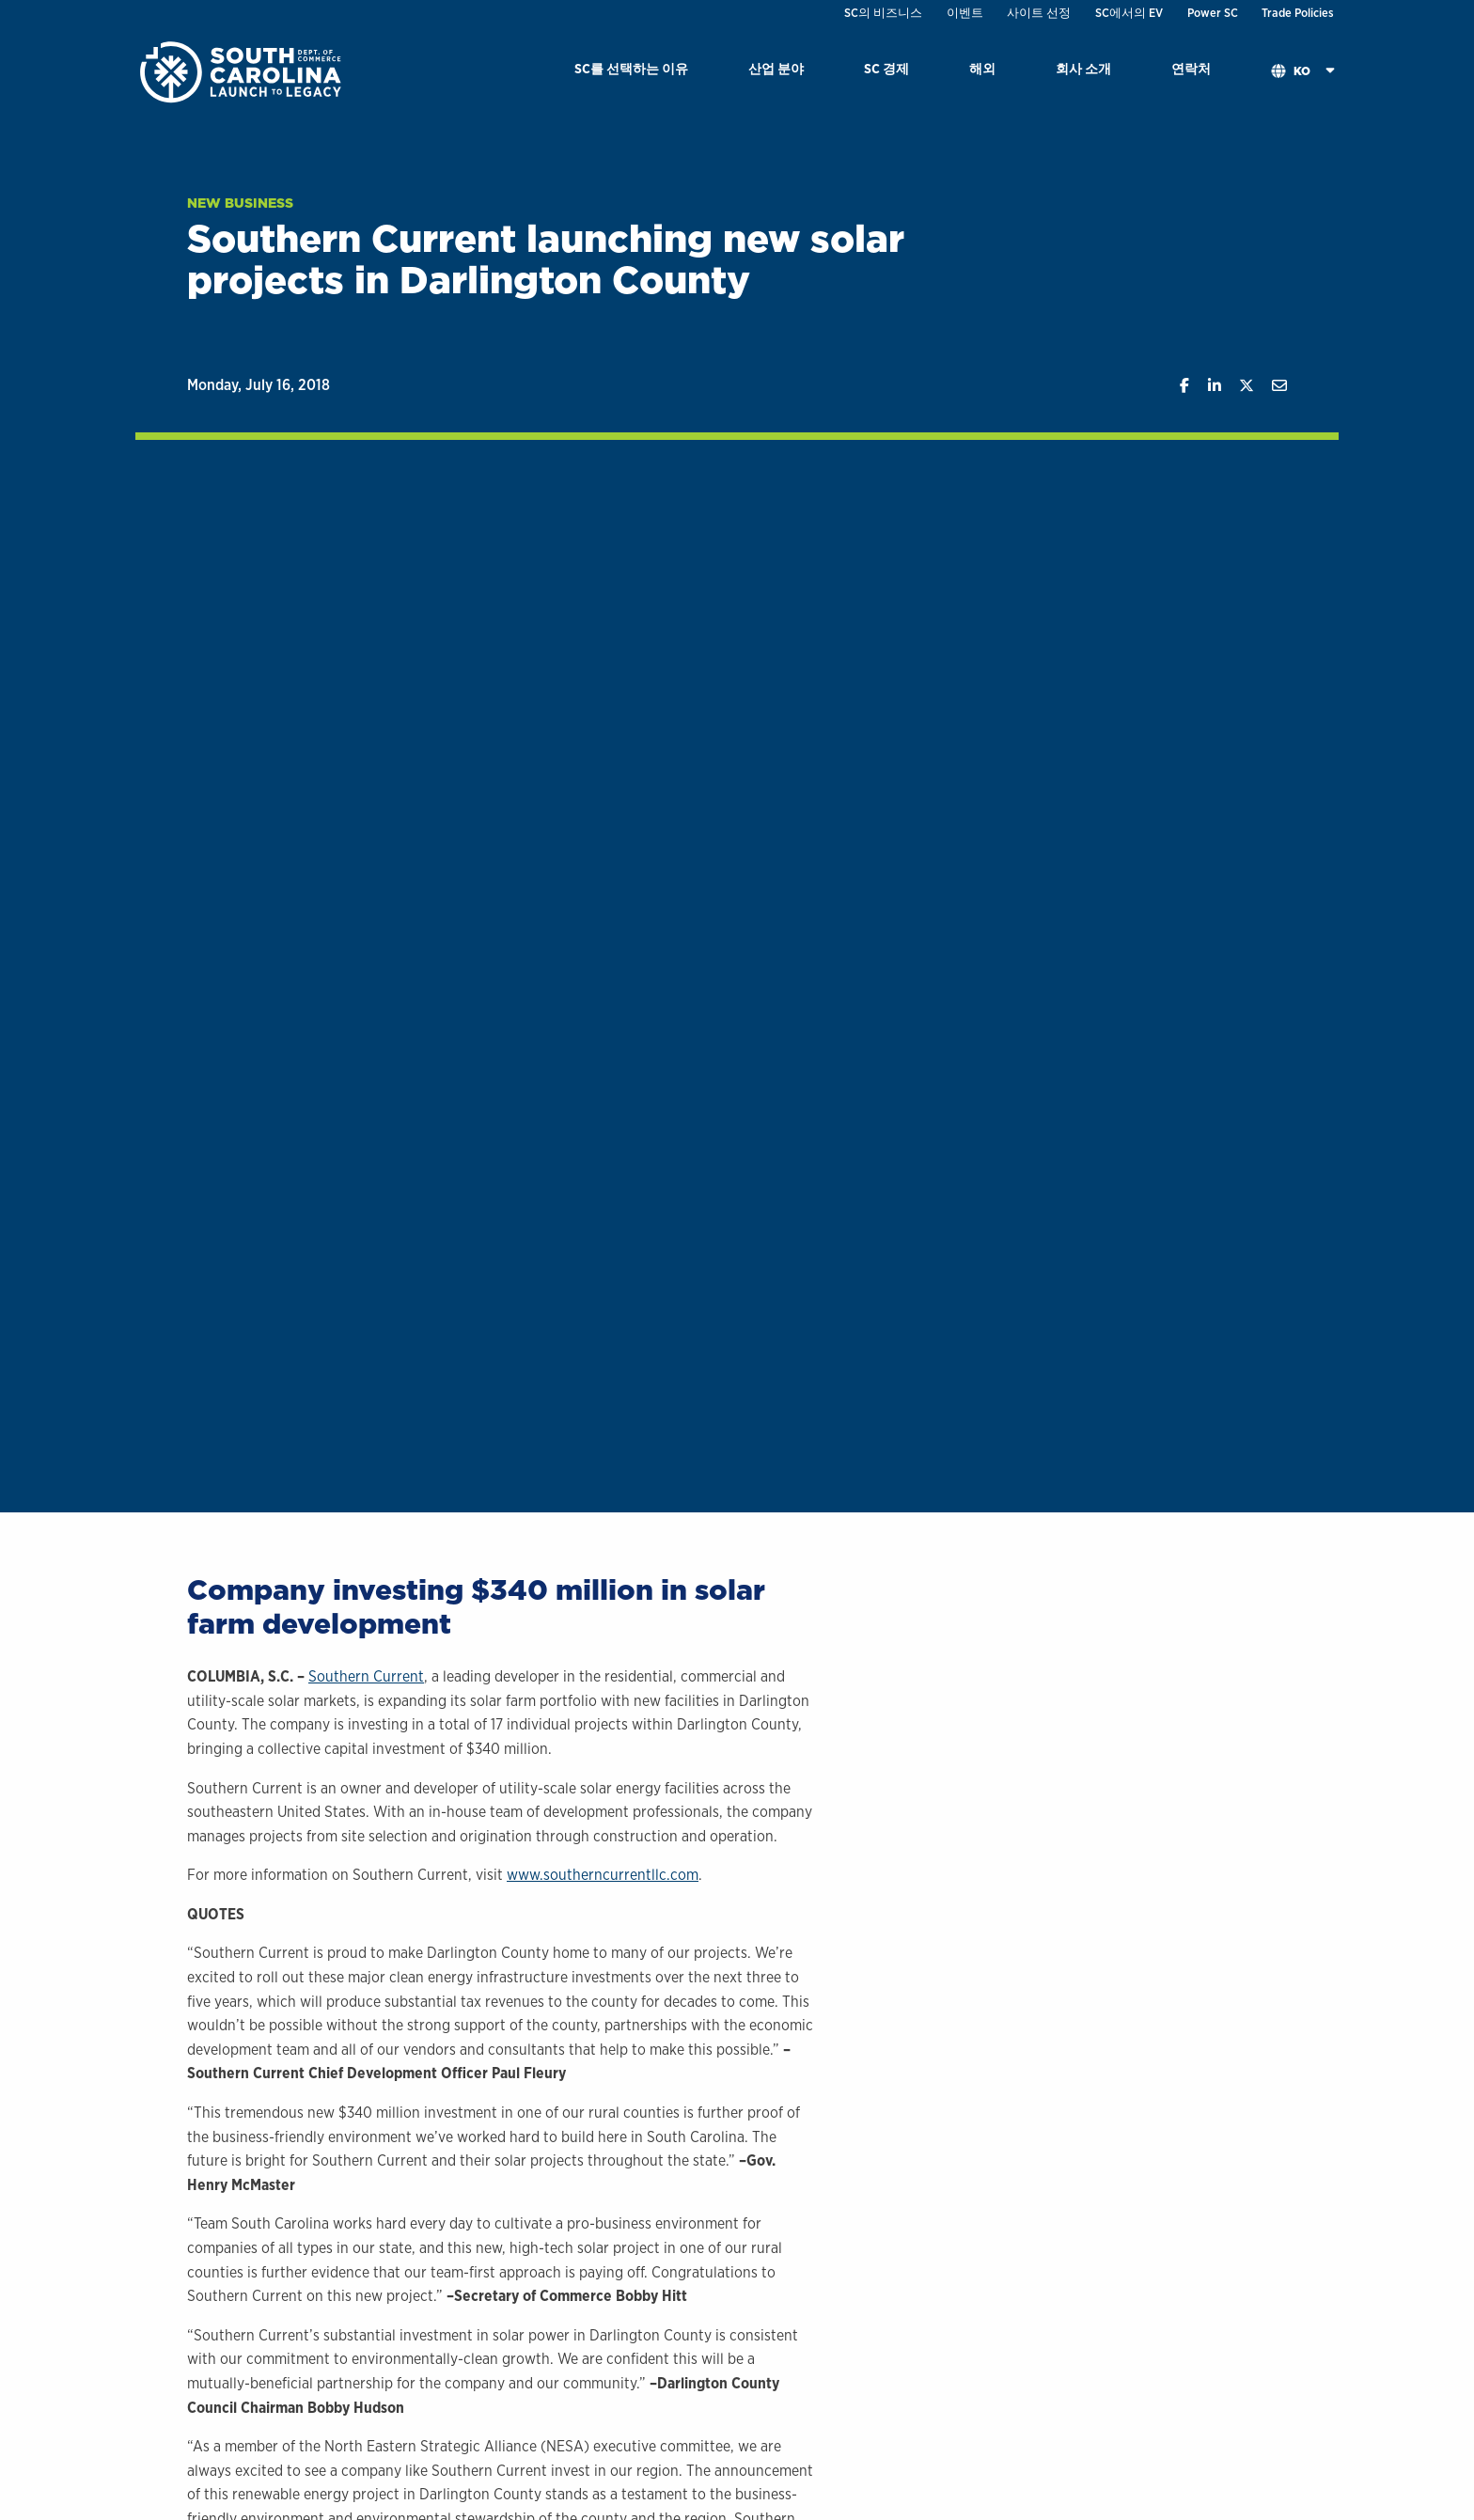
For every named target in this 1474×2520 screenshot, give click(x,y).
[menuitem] (631, 71)
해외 (982, 68)
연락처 (1191, 68)
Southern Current (366, 1676)
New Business (240, 203)
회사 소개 (1083, 68)
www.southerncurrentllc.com (602, 1875)
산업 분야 (776, 68)
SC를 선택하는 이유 (631, 68)
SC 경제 (886, 68)
